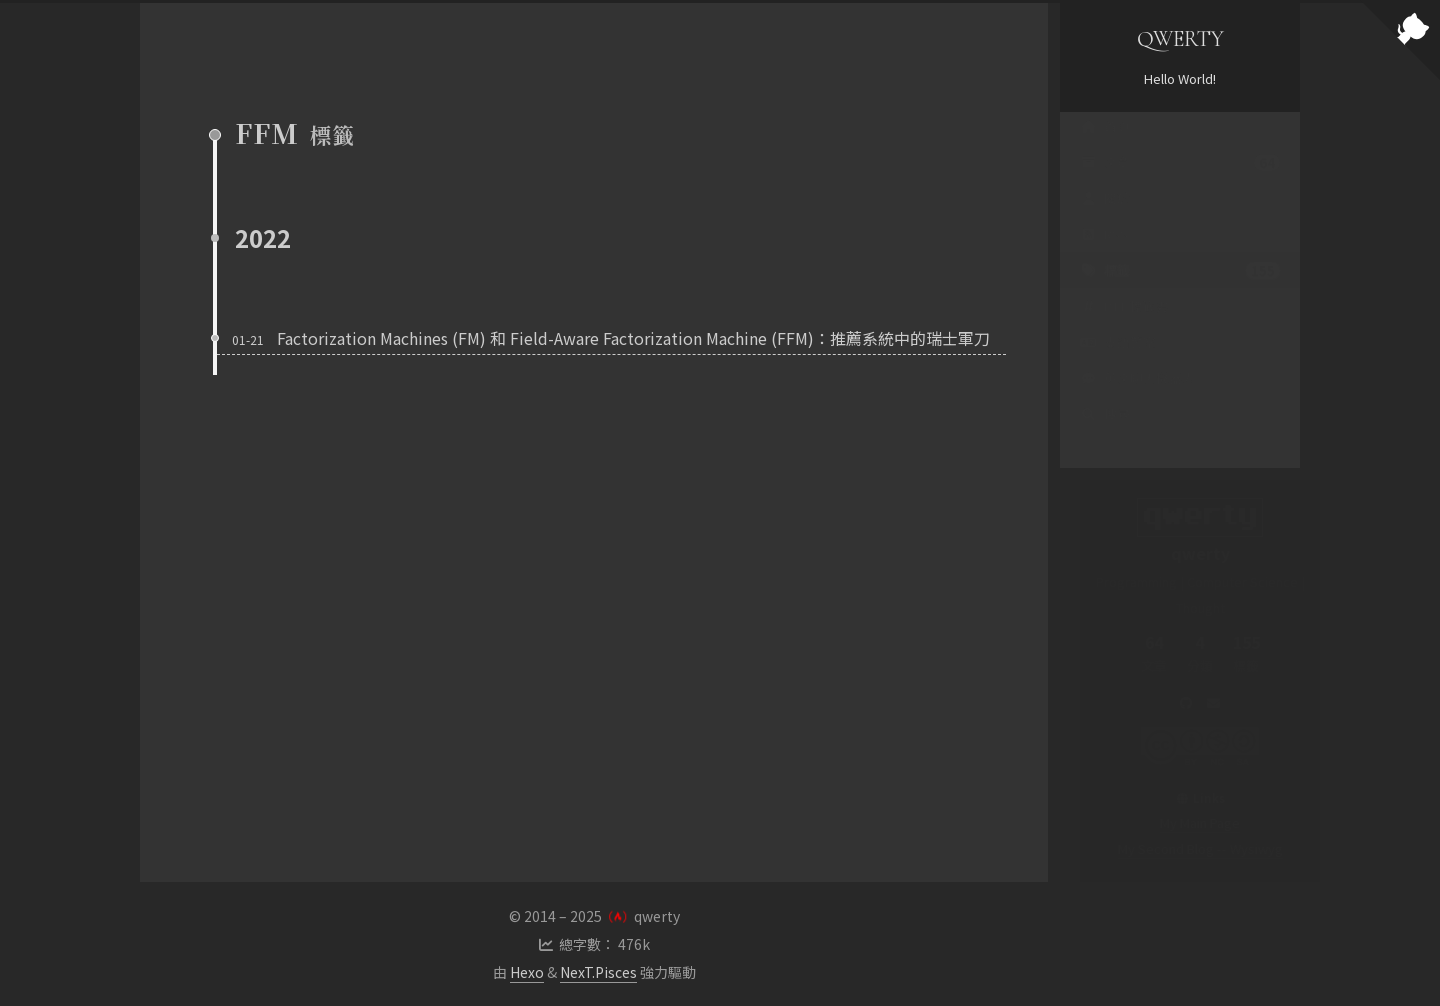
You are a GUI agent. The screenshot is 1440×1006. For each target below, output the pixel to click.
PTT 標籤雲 (1124, 325)
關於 (1105, 217)
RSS (1104, 253)
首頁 (1105, 145)
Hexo (527, 972)
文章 (1180, 182)
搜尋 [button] (1105, 433)
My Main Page (1180, 822)
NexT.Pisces (598, 972)
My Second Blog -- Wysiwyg (1180, 848)
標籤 (1180, 290)
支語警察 (1118, 361)
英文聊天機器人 (1137, 397)
